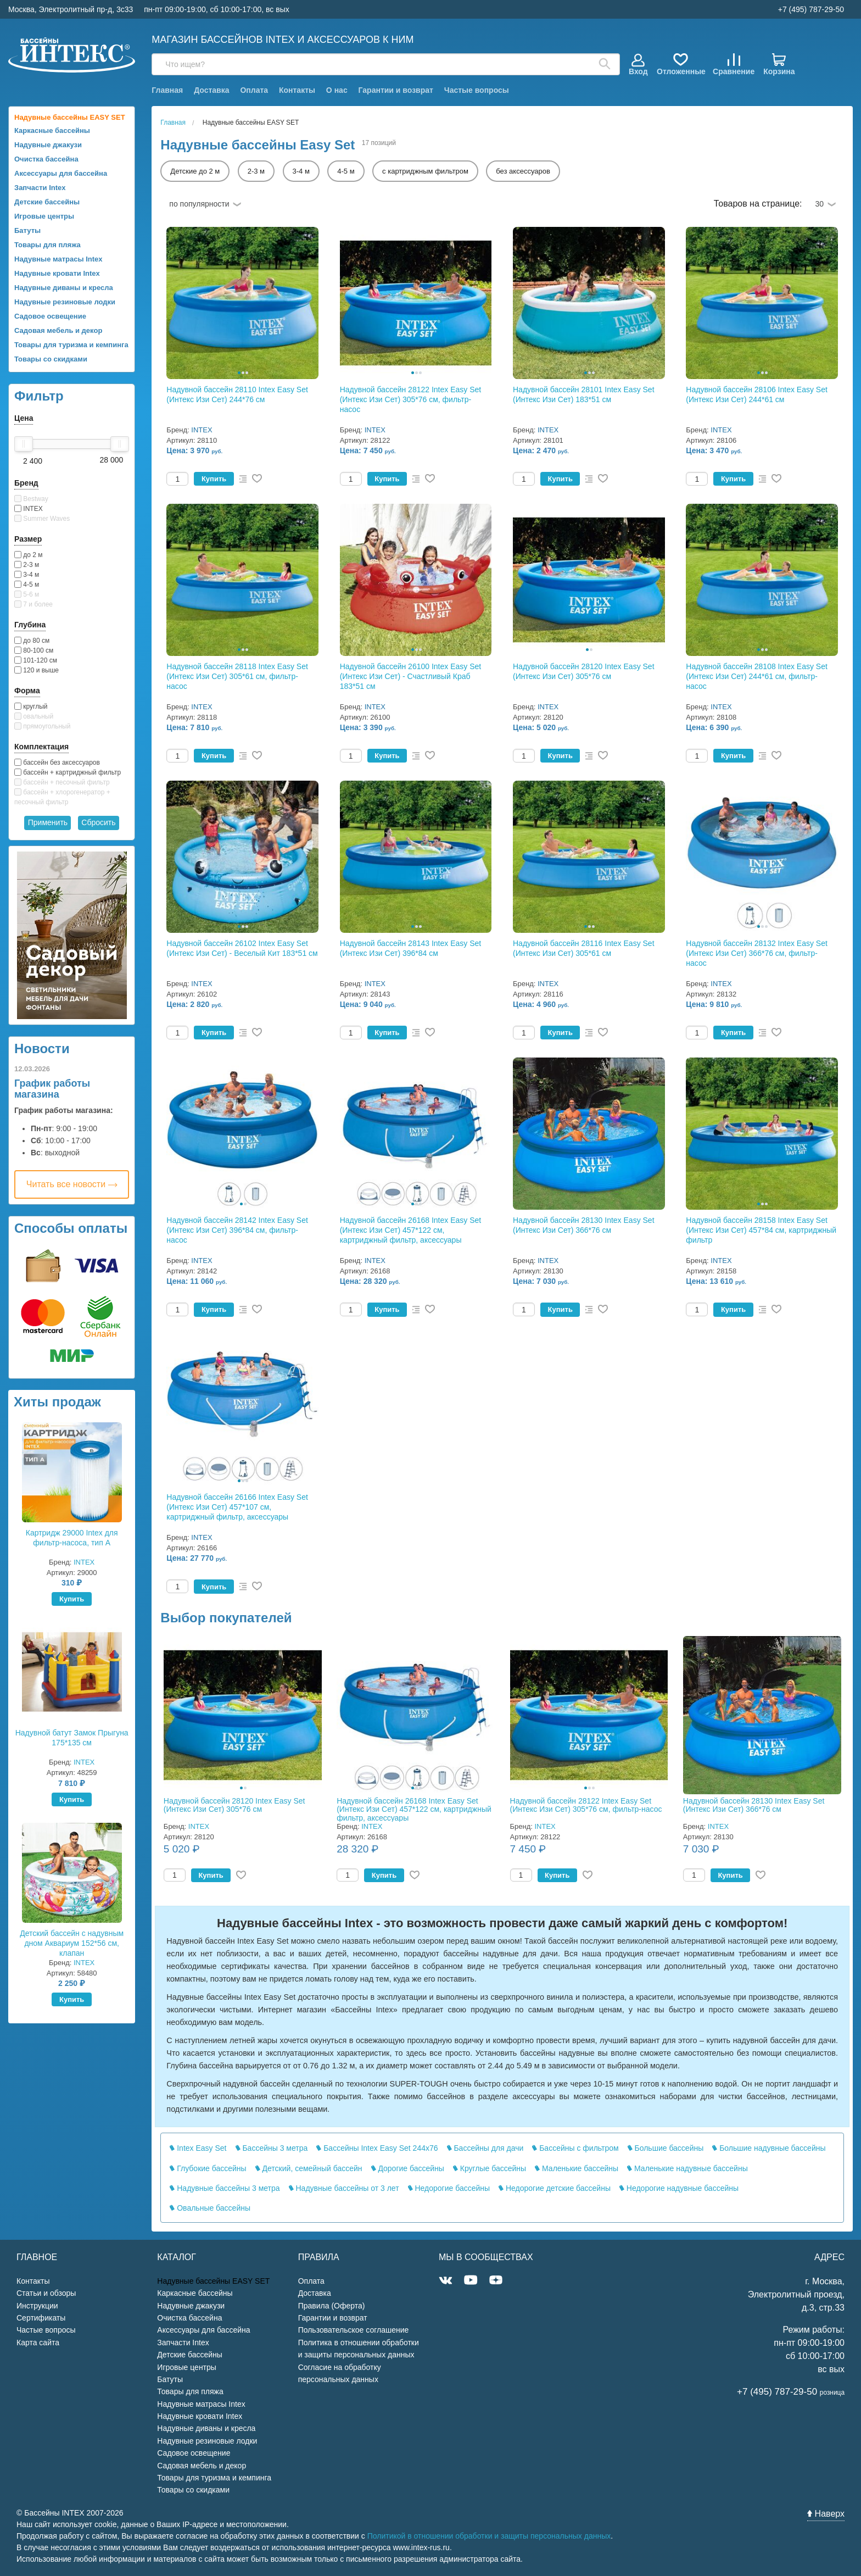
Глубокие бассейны (208, 2168)
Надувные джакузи (48, 145)
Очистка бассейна (46, 159)
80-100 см (33, 650)
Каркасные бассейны (52, 130)
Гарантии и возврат (396, 90)
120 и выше (36, 670)
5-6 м (26, 594)
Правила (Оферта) (331, 2305)
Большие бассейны (666, 2148)
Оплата (254, 90)
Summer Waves (42, 518)
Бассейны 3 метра (272, 2148)
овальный (33, 716)
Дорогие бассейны (407, 2168)
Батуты (27, 230)
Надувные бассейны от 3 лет (344, 2188)
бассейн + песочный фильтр (62, 782)
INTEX (28, 509)
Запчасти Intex (40, 187)
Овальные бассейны (210, 2208)
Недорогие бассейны (449, 2188)
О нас (337, 90)
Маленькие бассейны (576, 2168)
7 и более (33, 604)
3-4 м (26, 574)
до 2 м (28, 555)
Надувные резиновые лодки (64, 302)
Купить (71, 1599)
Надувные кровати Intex (57, 273)
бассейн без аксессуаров (57, 762)
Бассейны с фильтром (575, 2148)
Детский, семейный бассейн (308, 2168)
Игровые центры (44, 216)
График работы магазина (52, 1089)
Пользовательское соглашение (353, 2329)
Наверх (826, 2513)
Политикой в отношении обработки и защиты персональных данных (489, 2536)
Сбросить (98, 822)
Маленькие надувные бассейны (687, 2168)
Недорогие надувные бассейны (679, 2188)
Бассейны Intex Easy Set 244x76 (377, 2148)
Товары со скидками (50, 359)
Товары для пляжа (47, 245)
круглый (31, 706)
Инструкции (37, 2305)
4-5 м (26, 584)
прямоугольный (42, 726)
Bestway (31, 499)
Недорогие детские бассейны (555, 2188)
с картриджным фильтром (425, 171)
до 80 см (31, 640)
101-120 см (35, 660)
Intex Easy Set (198, 2148)
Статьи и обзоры (46, 2293)
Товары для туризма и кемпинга (71, 345)
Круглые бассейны (489, 2168)
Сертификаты (40, 2317)
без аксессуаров (523, 171)
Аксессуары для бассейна (60, 173)
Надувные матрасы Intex (58, 259)
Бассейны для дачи (485, 2148)
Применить (48, 822)
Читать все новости (72, 1184)
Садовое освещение (50, 316)
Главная (167, 90)
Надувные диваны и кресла (63, 287)
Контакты (297, 90)
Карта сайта (37, 2342)
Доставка (211, 90)
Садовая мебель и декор (58, 330)
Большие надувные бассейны (768, 2148)
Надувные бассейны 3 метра (224, 2188)
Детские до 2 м (195, 171)
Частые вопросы (476, 90)
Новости (42, 1048)
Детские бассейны (47, 202)
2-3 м (26, 565)
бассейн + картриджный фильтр (67, 772)
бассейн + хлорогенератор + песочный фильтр (62, 797)
